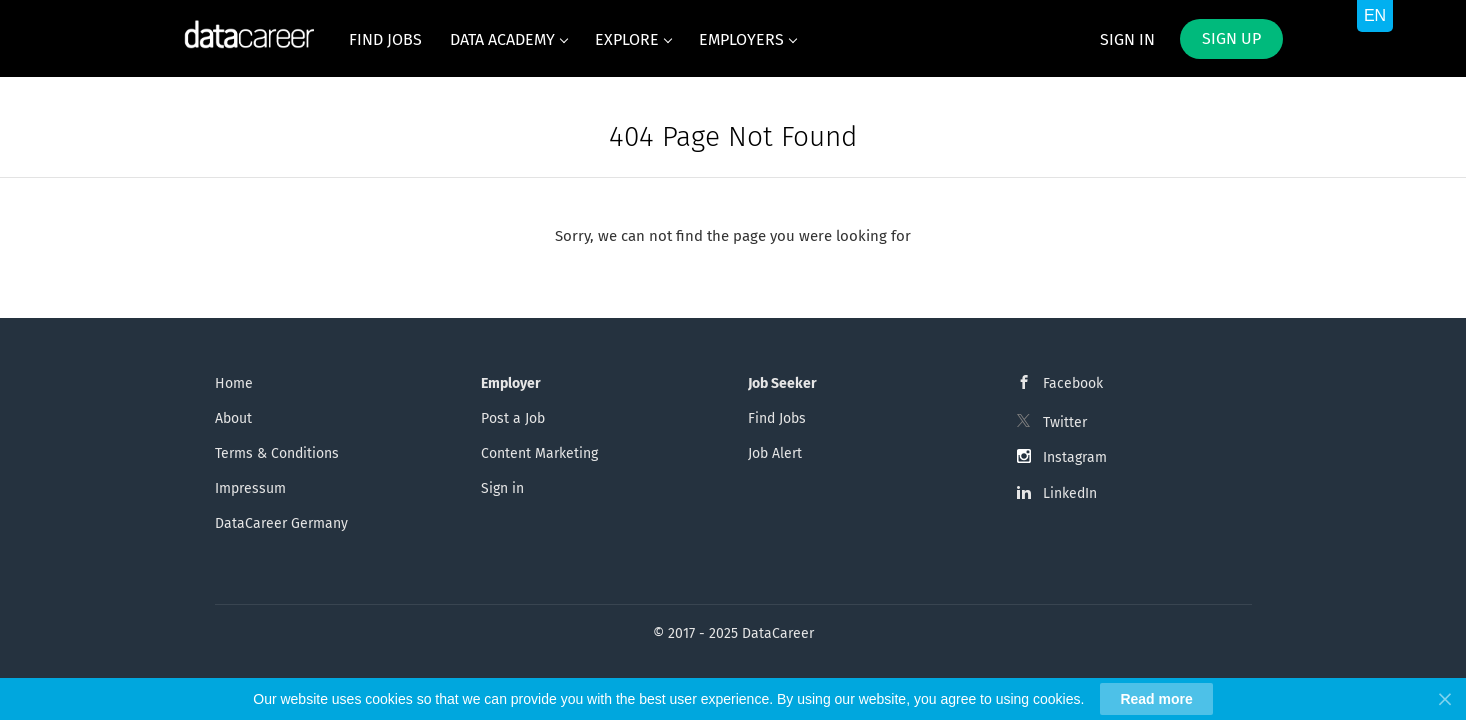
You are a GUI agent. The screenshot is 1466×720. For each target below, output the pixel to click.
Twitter (1065, 422)
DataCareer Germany (281, 523)
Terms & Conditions (277, 453)
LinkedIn (1070, 493)
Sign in (1127, 39)
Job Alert (775, 453)
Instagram (1075, 457)
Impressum (250, 488)
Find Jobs (777, 418)
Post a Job (513, 418)
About (233, 418)
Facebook (1073, 383)
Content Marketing (539, 453)
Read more (1156, 699)
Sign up (1231, 38)
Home (234, 383)
